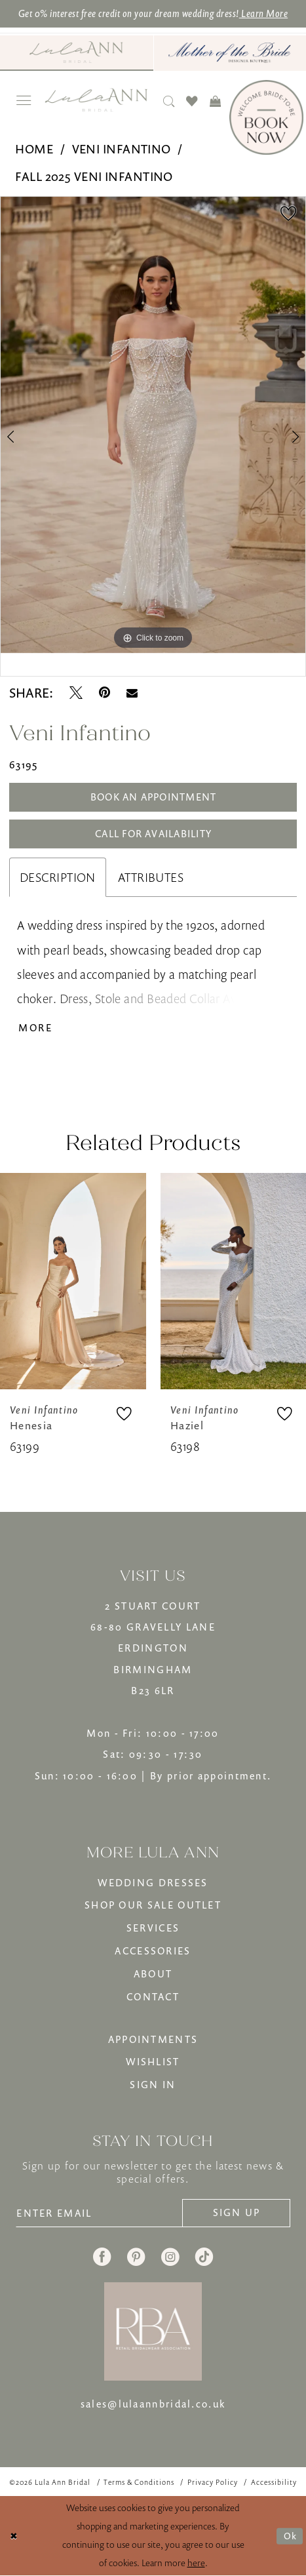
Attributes (150, 877)
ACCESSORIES (153, 1950)
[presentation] (73, 1281)
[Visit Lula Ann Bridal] (76, 52)
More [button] (35, 1027)
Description (58, 877)
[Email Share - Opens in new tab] (132, 693)
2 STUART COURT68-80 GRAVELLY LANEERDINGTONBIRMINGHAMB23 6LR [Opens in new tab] (153, 1648)
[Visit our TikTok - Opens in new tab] (204, 2257)
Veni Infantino (121, 148)
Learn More (263, 13)
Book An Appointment (153, 796)
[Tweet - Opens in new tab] (76, 693)
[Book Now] (266, 117)
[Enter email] (99, 2213)
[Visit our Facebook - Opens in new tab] (102, 2257)
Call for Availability (153, 833)
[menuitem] (76, 53)
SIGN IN (153, 2084)
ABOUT (153, 1973)
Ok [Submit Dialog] (290, 2535)
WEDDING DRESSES (153, 1882)
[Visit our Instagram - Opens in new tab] (170, 2257)
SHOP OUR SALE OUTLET (153, 1904)
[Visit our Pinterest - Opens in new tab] (136, 2257)
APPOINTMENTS (153, 2039)
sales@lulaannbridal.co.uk (153, 2403)
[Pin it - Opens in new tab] (104, 693)
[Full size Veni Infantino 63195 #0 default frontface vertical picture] (153, 425)
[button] (23, 100)
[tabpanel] (153, 425)
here (196, 2563)
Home (34, 148)
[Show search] (169, 101)
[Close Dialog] (14, 2536)
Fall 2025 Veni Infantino (94, 176)
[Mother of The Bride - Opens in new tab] (230, 53)
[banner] (96, 100)
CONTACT (153, 1996)
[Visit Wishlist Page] (192, 101)
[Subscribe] (236, 2213)
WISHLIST (153, 2061)
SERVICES (153, 1927)
